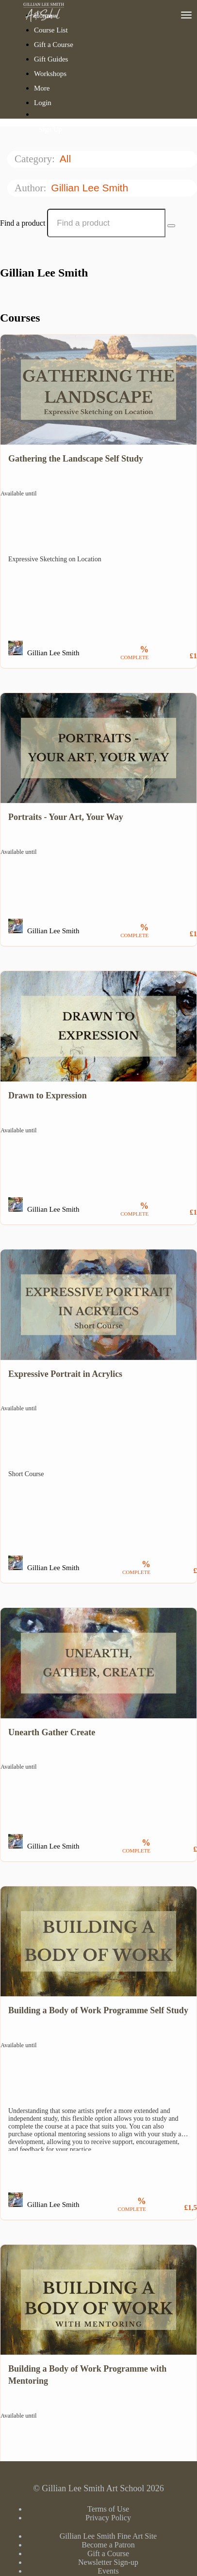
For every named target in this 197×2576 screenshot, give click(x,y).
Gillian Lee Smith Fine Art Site (108, 2536)
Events (108, 2571)
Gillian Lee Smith (91, 187)
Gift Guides (51, 59)
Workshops (50, 73)
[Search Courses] (171, 225)
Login (42, 103)
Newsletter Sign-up (108, 2562)
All (67, 158)
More (42, 88)
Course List (51, 30)
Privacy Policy (108, 2518)
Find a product (22, 223)
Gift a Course (53, 44)
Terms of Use (108, 2509)
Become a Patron (108, 2545)
